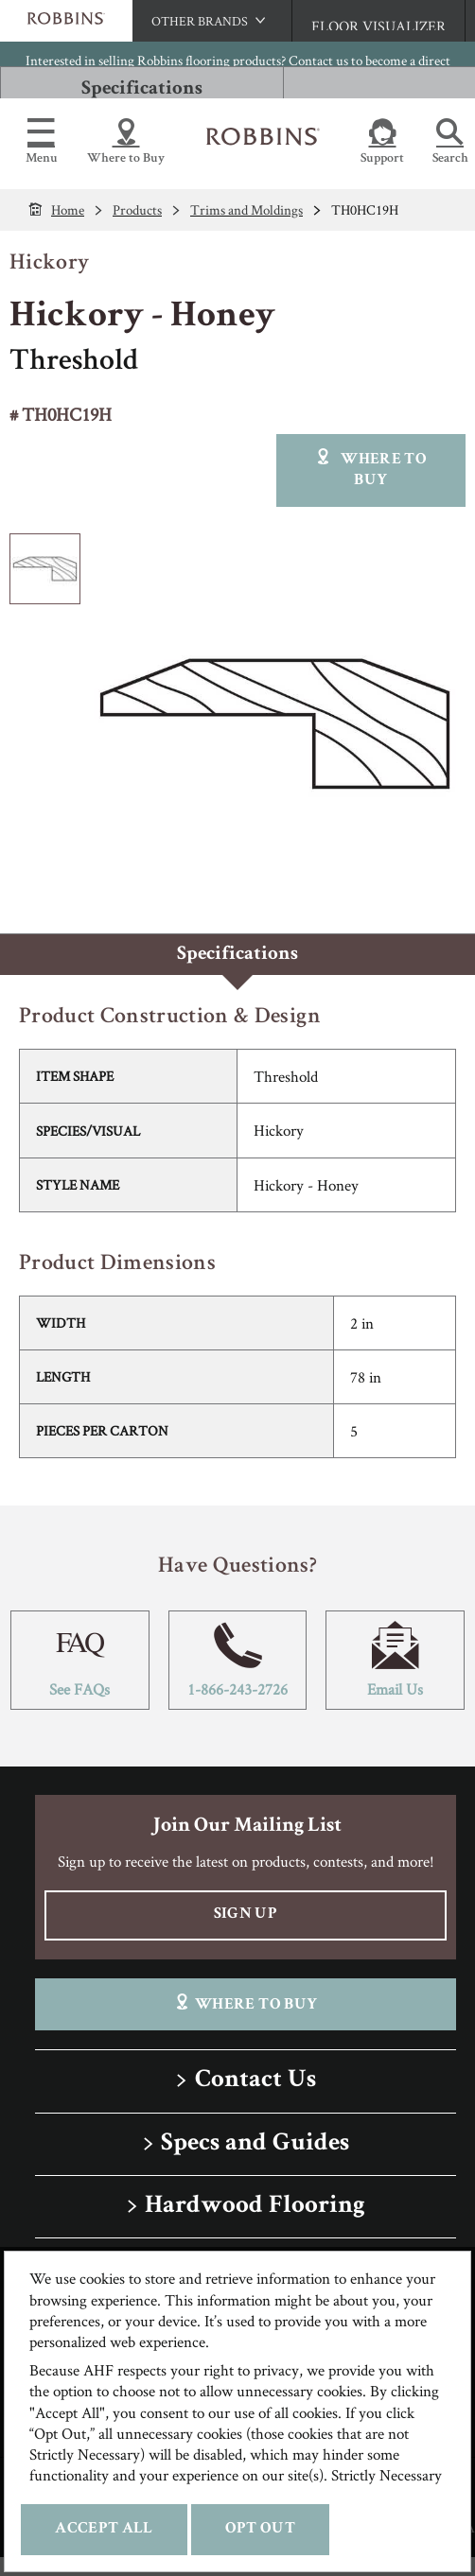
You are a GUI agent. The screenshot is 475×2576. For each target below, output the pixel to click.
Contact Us (255, 2081)
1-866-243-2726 (238, 1660)
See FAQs (80, 1660)
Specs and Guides (255, 2144)
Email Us (395, 1660)
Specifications (141, 89)
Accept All (103, 2529)
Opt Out (260, 2529)
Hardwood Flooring (255, 2206)
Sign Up (245, 1914)
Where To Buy (245, 2003)
